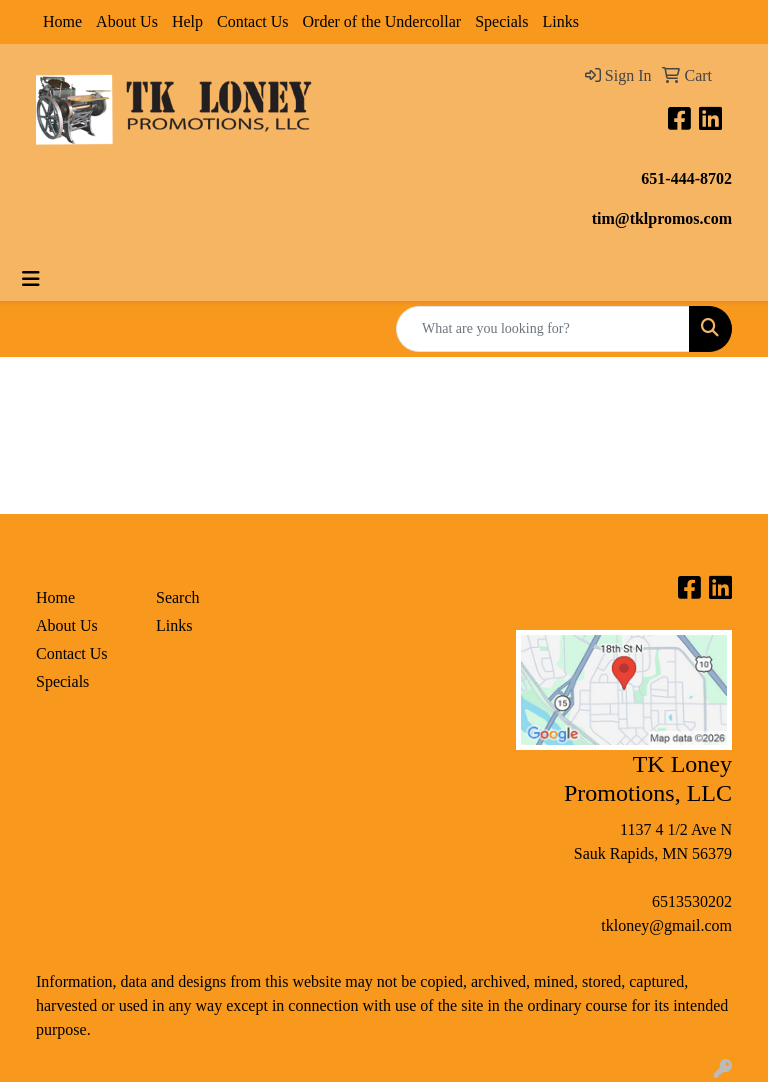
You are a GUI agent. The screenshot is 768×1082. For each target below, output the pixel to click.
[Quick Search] (543, 329)
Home (62, 21)
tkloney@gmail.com (666, 925)
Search (178, 597)
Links (560, 21)
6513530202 (692, 901)
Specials (501, 21)
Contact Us (253, 21)
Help (187, 21)
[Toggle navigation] (31, 279)
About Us (127, 21)
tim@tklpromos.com (662, 218)
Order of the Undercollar (382, 21)
